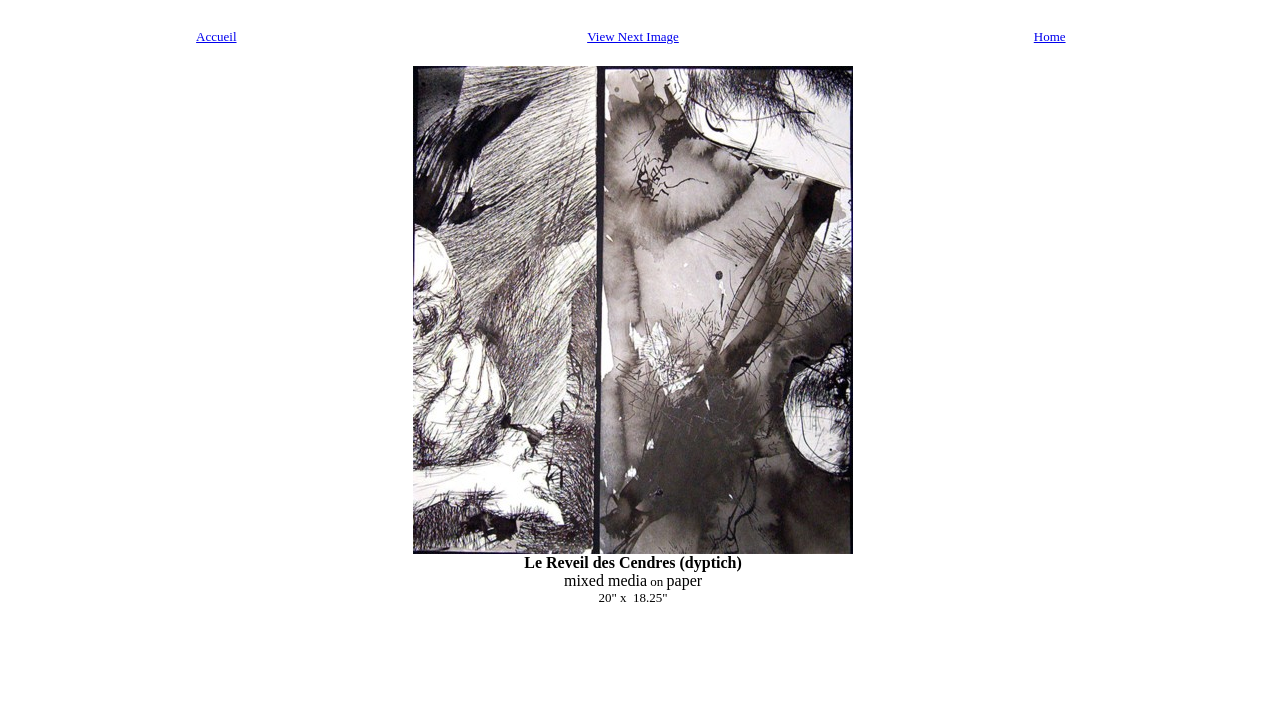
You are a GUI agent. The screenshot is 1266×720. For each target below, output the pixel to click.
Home (1050, 36)
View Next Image (633, 36)
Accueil (216, 36)
